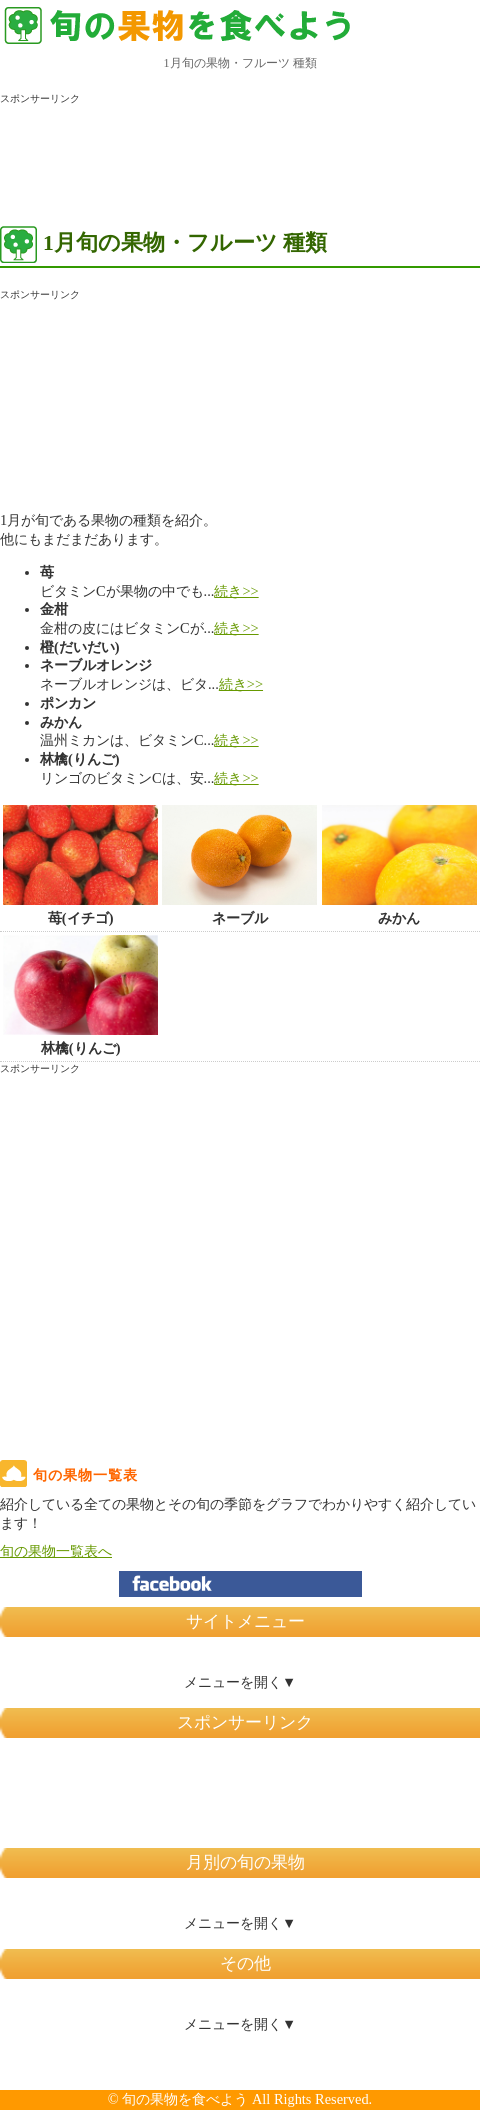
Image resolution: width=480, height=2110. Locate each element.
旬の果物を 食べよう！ (180, 25)
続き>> (236, 591)
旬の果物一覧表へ (56, 1551)
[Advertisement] (160, 156)
